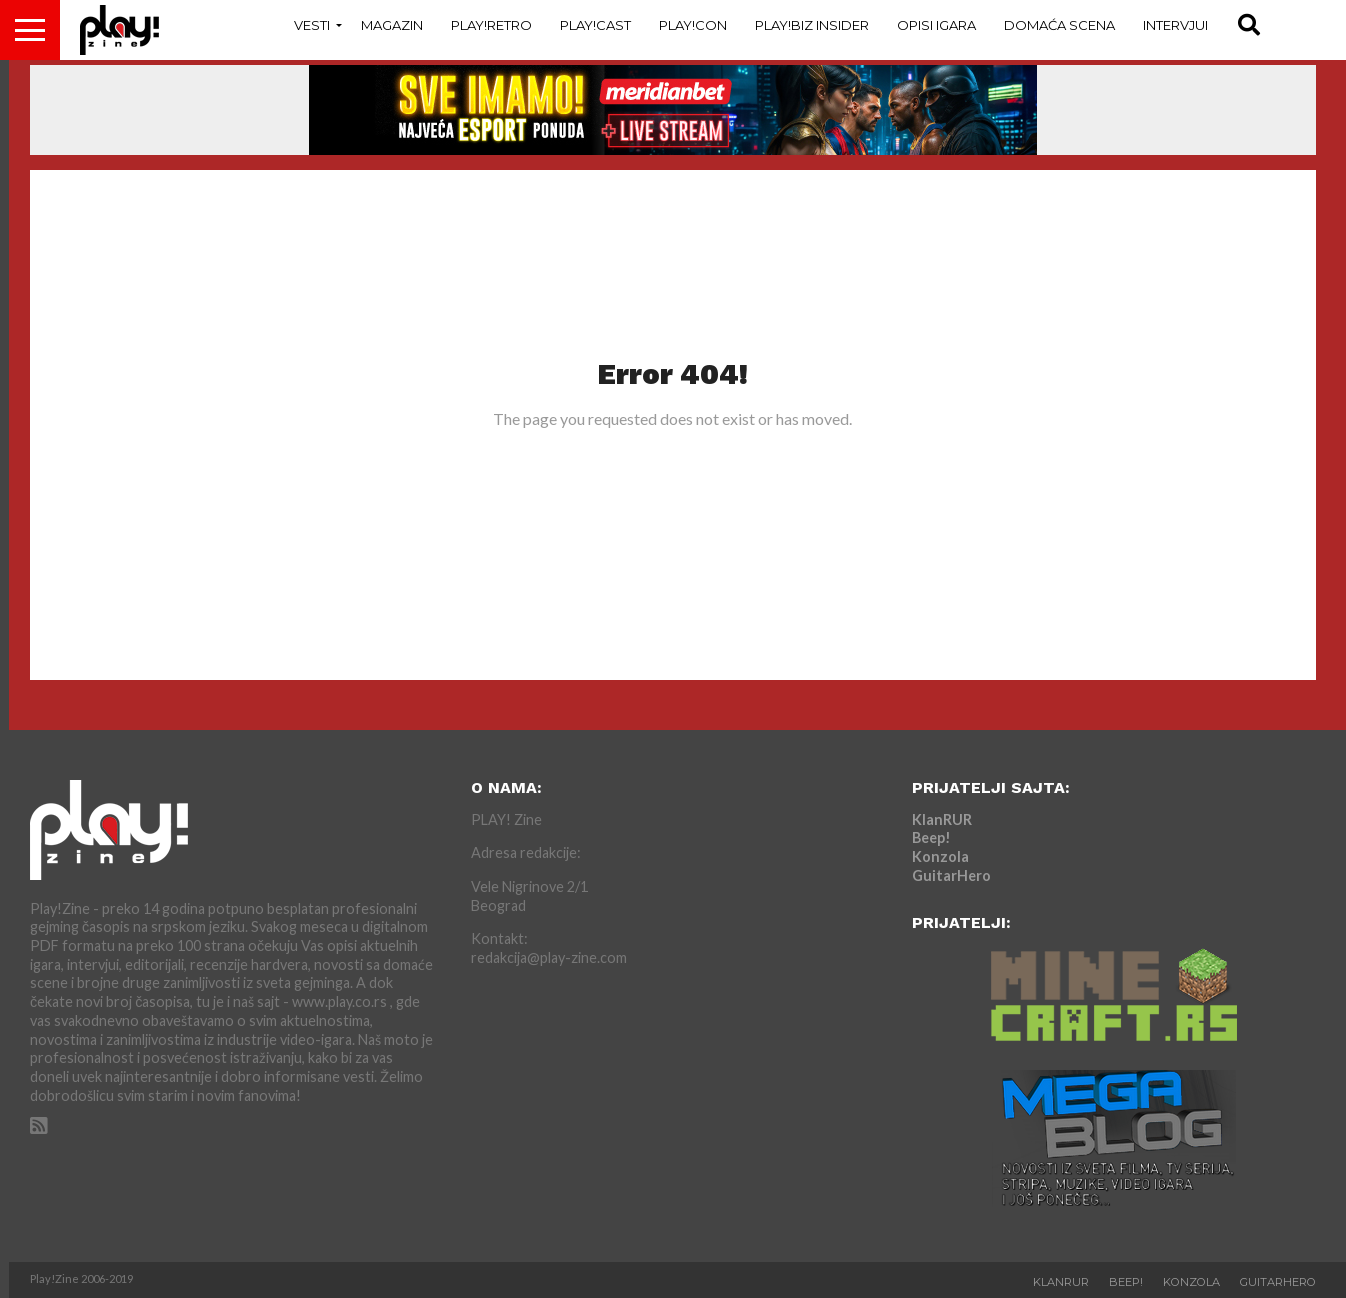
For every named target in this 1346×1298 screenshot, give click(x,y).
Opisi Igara (936, 25)
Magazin (392, 25)
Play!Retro (491, 25)
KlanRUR (942, 819)
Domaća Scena (1059, 25)
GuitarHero (951, 875)
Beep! (931, 837)
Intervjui (1175, 25)
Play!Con (693, 25)
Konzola (940, 856)
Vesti (312, 25)
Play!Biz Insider (812, 25)
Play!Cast (595, 25)
